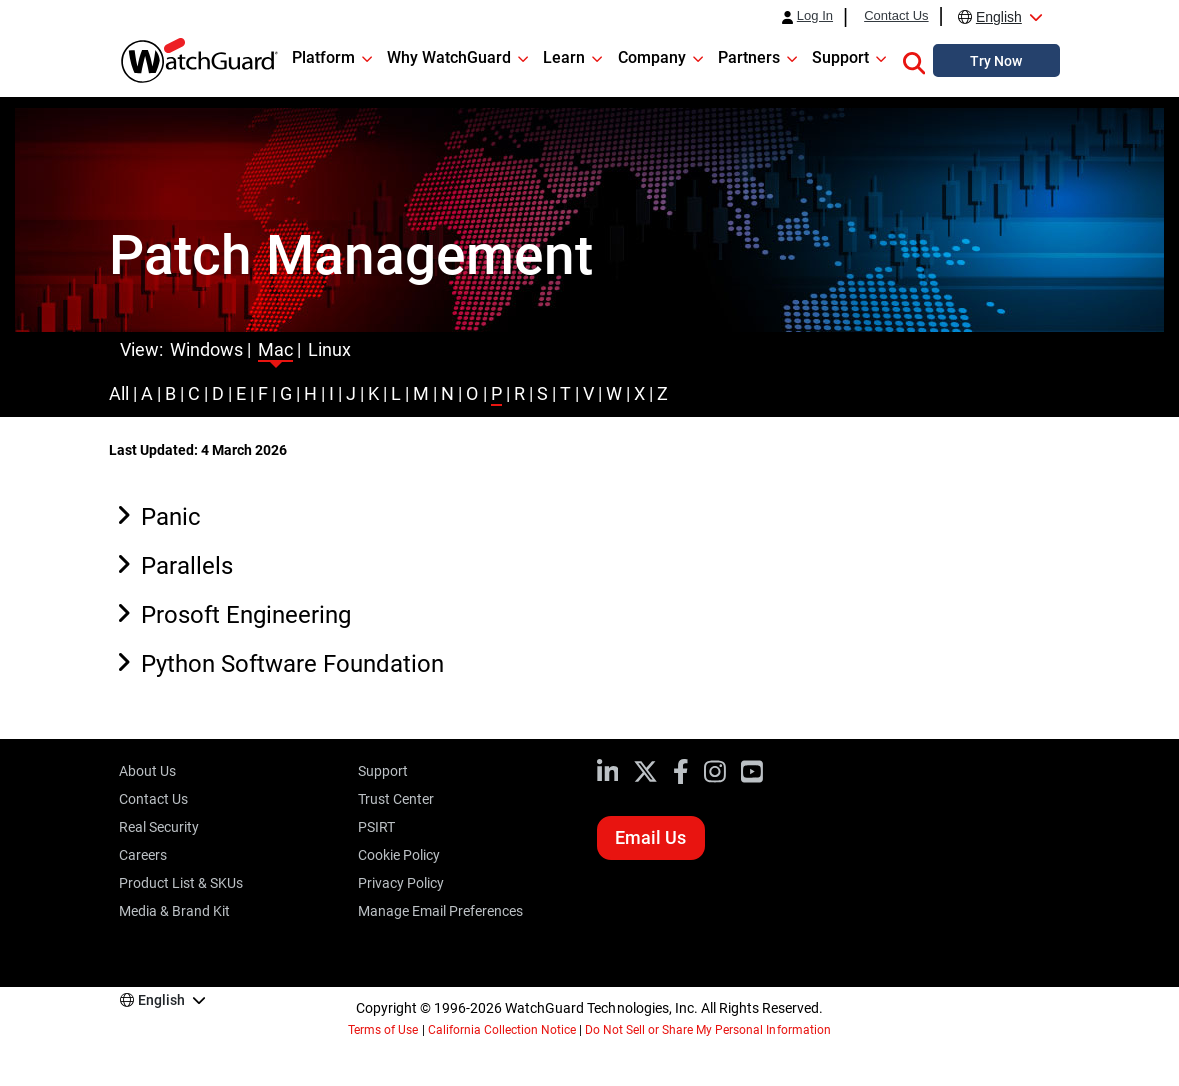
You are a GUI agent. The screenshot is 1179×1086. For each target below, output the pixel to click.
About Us (147, 771)
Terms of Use (383, 1030)
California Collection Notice (502, 1030)
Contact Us (896, 16)
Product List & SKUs (181, 883)
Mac (275, 349)
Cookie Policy (399, 855)
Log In (815, 16)
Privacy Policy (401, 883)
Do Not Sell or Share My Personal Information (708, 1030)
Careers (143, 855)
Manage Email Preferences (440, 911)
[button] (914, 60)
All (119, 393)
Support (383, 771)
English (999, 17)
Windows (206, 349)
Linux (329, 349)
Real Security (159, 827)
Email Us (650, 837)
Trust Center (396, 799)
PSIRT (376, 827)
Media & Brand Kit (174, 911)
